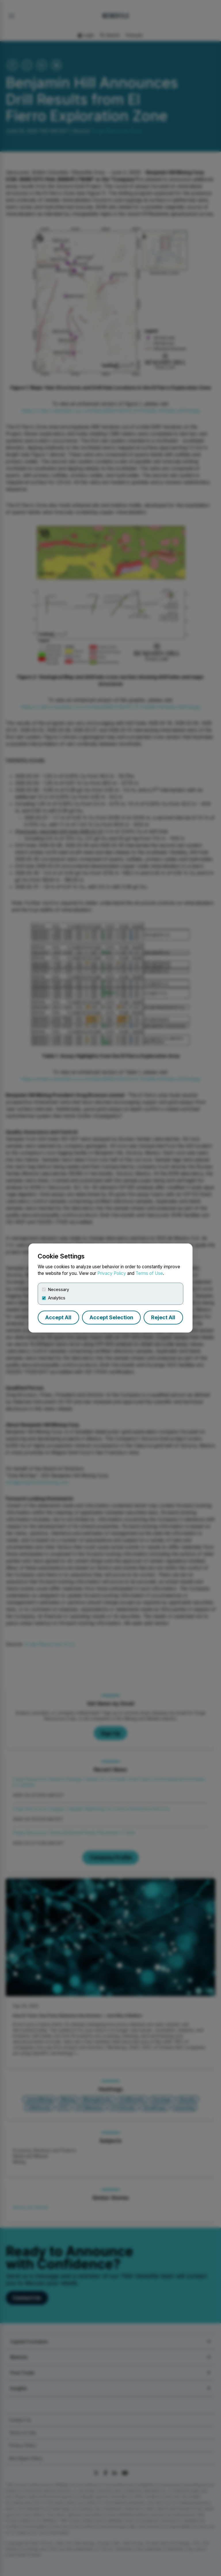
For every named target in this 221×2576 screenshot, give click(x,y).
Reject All (163, 1317)
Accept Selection (111, 1317)
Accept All (58, 1317)
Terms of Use (149, 1273)
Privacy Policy (111, 1273)
